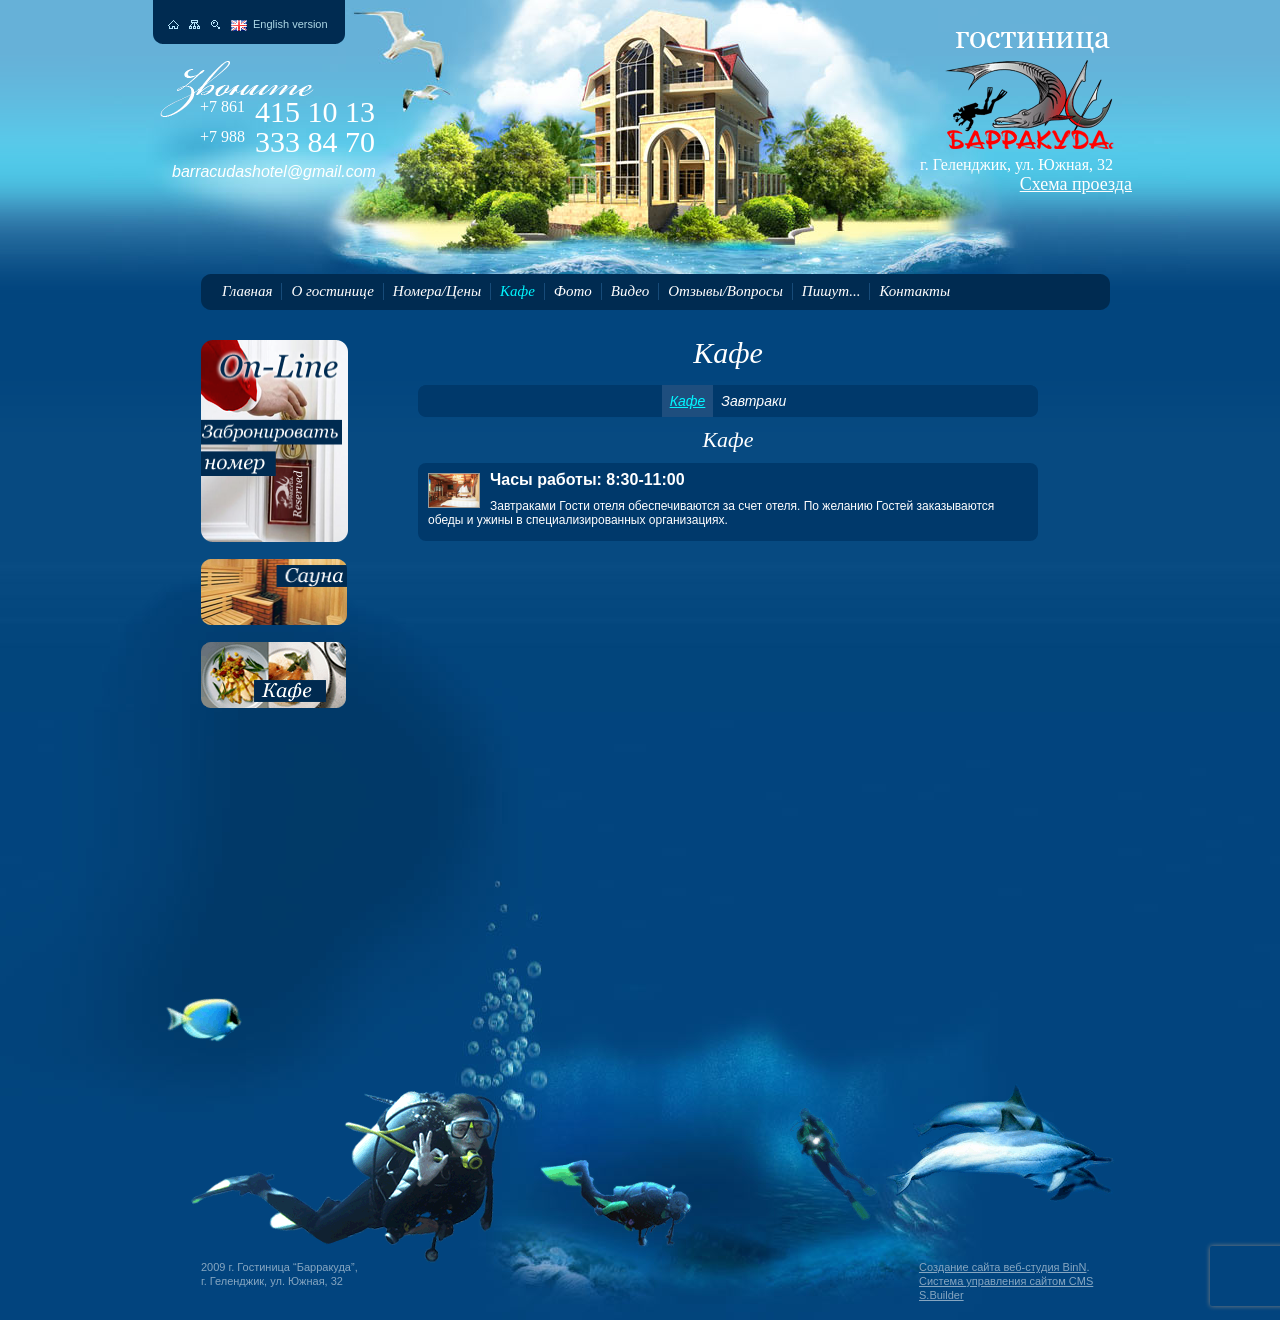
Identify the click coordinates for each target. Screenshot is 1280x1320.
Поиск (215, 24)
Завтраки (753, 401)
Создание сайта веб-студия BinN (1002, 1267)
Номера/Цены (437, 291)
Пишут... (831, 291)
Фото (573, 291)
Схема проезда (1076, 184)
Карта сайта (194, 24)
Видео (630, 291)
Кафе (517, 291)
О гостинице (332, 291)
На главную (173, 24)
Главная (247, 291)
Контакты (914, 291)
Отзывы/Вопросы (725, 291)
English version (290, 24)
